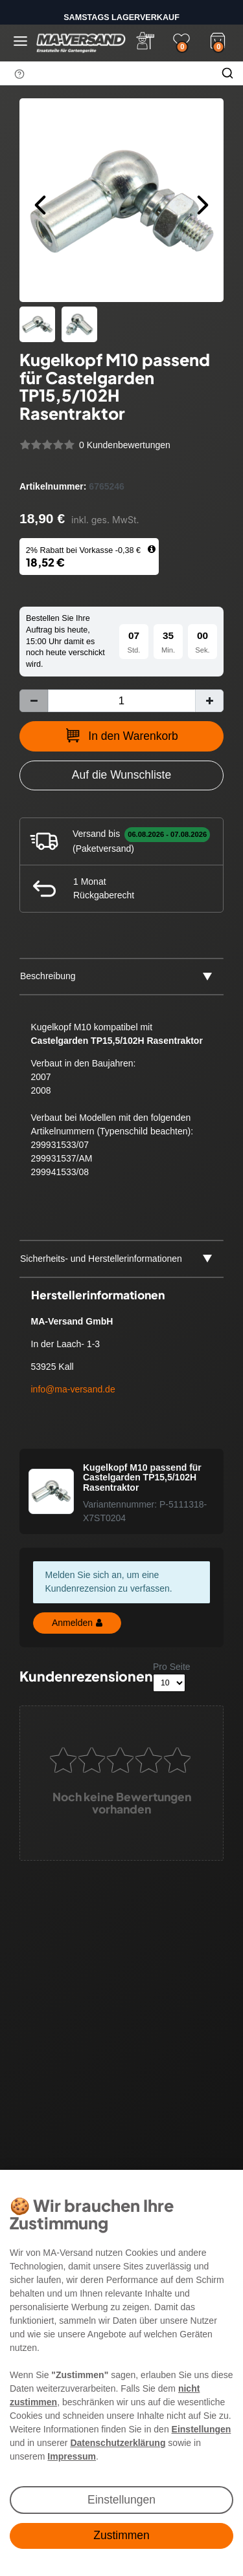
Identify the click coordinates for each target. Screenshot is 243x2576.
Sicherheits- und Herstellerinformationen (101, 1258)
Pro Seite (172, 1666)
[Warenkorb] (218, 39)
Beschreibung (48, 976)
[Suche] (227, 73)
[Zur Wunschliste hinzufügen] (121, 775)
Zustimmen (121, 2535)
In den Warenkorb (121, 735)
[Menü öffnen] (20, 41)
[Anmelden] (145, 41)
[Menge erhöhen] (209, 700)
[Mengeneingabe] (121, 700)
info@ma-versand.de (73, 1389)
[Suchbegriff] (106, 73)
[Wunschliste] (181, 41)
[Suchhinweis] (19, 73)
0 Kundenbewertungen (124, 445)
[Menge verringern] (33, 700)
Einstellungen (121, 2499)
